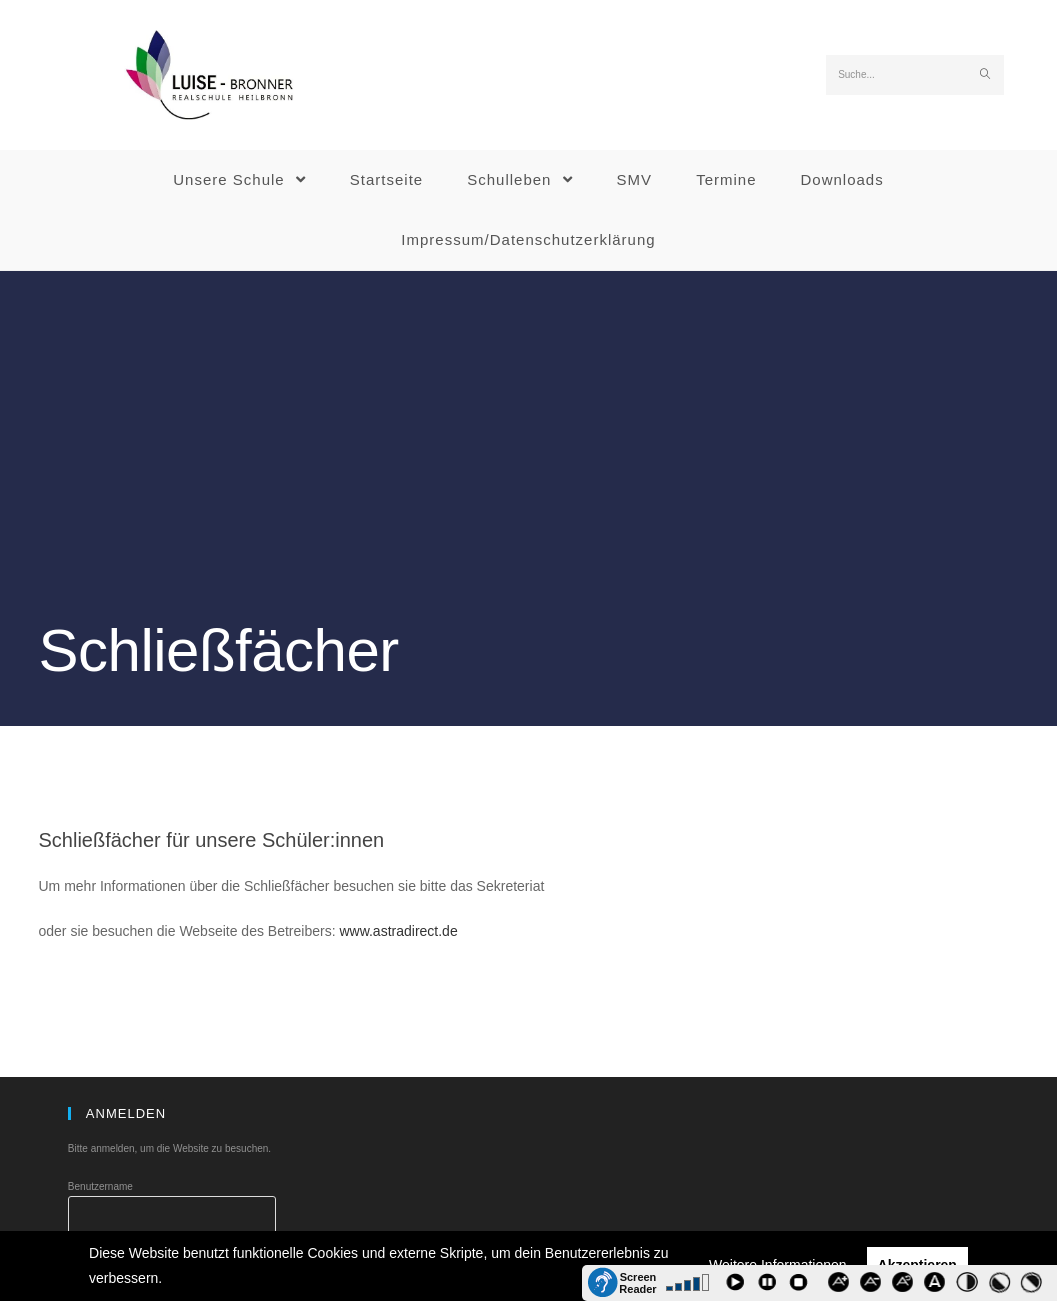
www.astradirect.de (398, 931)
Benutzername (100, 1186)
